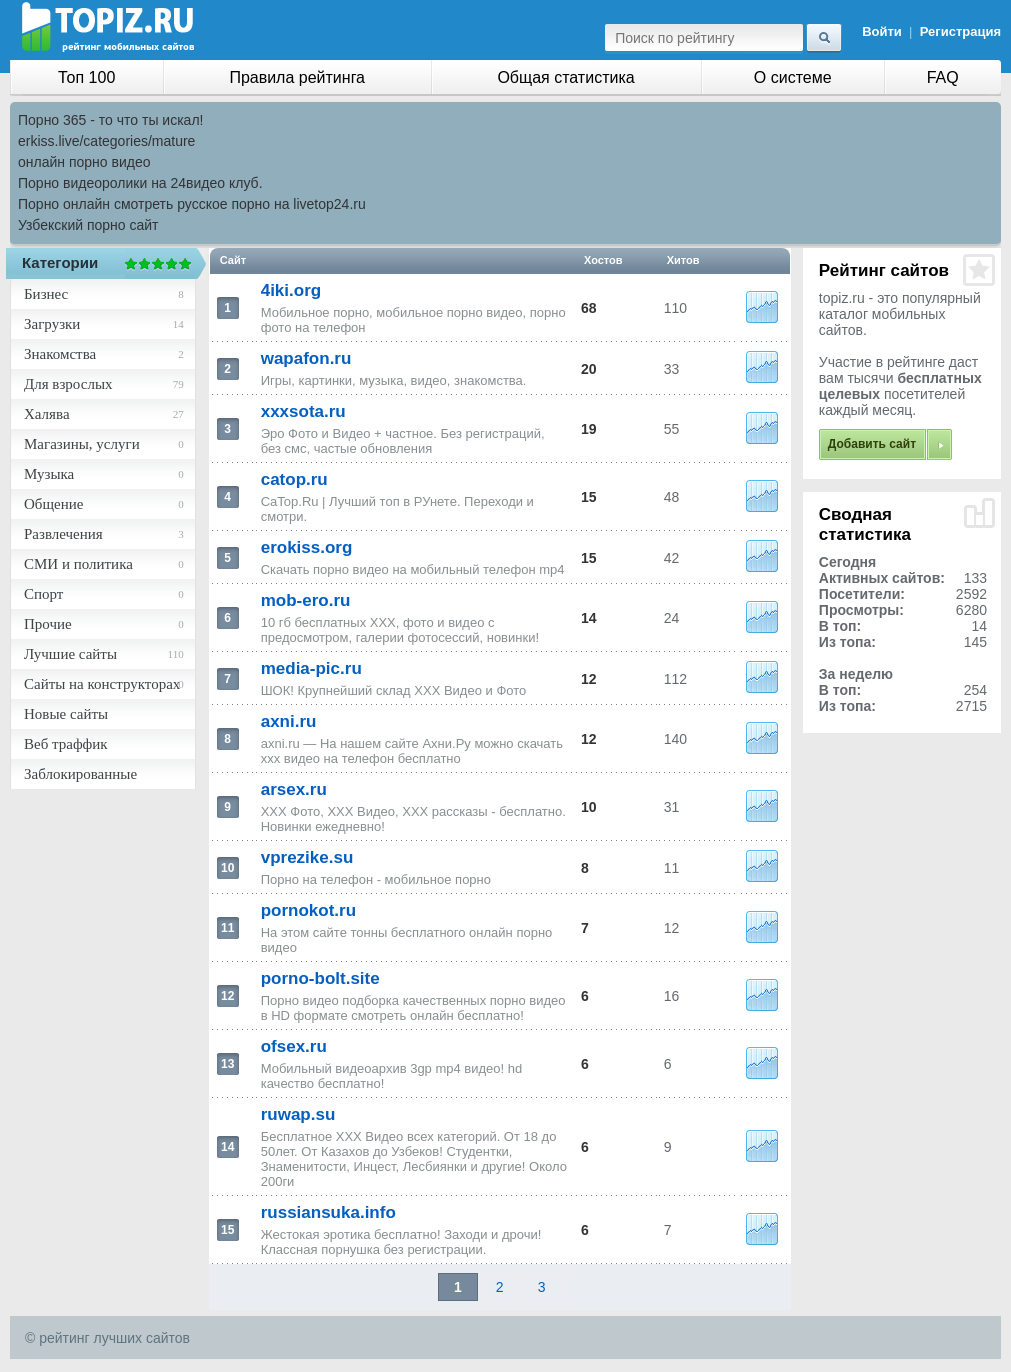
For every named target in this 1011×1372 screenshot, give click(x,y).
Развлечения (63, 534)
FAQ (943, 77)
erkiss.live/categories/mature (106, 141)
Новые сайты (66, 714)
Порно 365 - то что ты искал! (110, 120)
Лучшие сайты (70, 654)
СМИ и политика (78, 564)
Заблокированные (80, 774)
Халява (47, 414)
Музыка (49, 474)
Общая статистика (565, 77)
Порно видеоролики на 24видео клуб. (140, 183)
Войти (882, 31)
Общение (53, 504)
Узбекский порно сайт (88, 225)
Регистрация (960, 31)
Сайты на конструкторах (102, 684)
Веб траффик (66, 744)
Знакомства (60, 354)
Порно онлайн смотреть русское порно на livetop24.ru (192, 204)
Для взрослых (68, 384)
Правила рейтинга (297, 77)
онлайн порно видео (84, 162)
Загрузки (52, 324)
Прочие (48, 624)
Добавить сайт (872, 444)
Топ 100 (86, 77)
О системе (793, 77)
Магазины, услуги (82, 444)
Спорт (43, 594)
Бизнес (46, 294)
